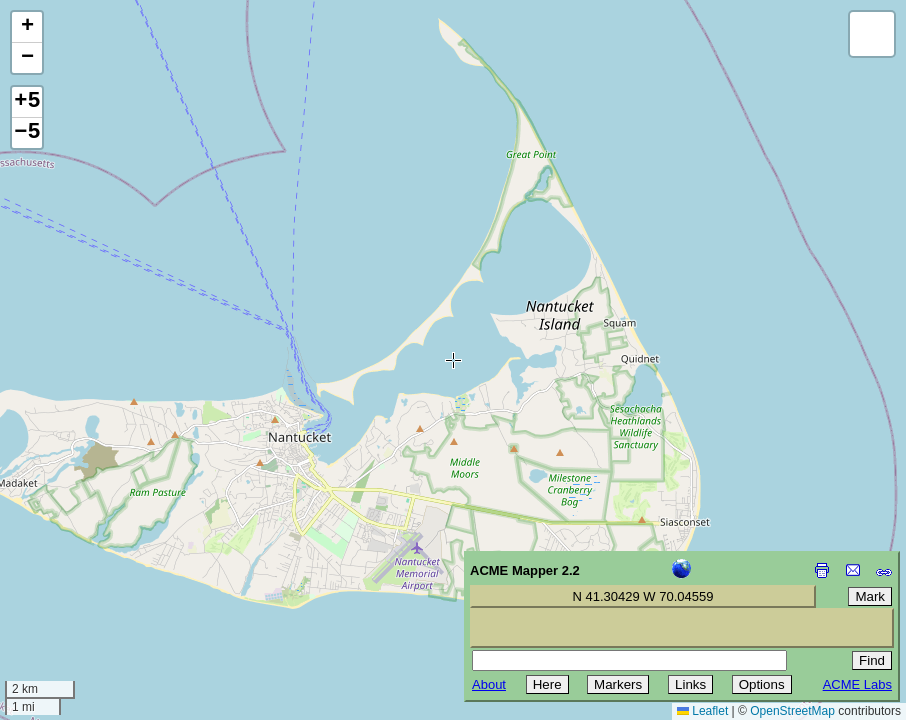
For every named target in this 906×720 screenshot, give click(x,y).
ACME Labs (857, 684)
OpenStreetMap (792, 711)
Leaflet (702, 711)
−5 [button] (27, 133)
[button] (27, 27)
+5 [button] (27, 102)
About (489, 684)
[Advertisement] (106, 578)
